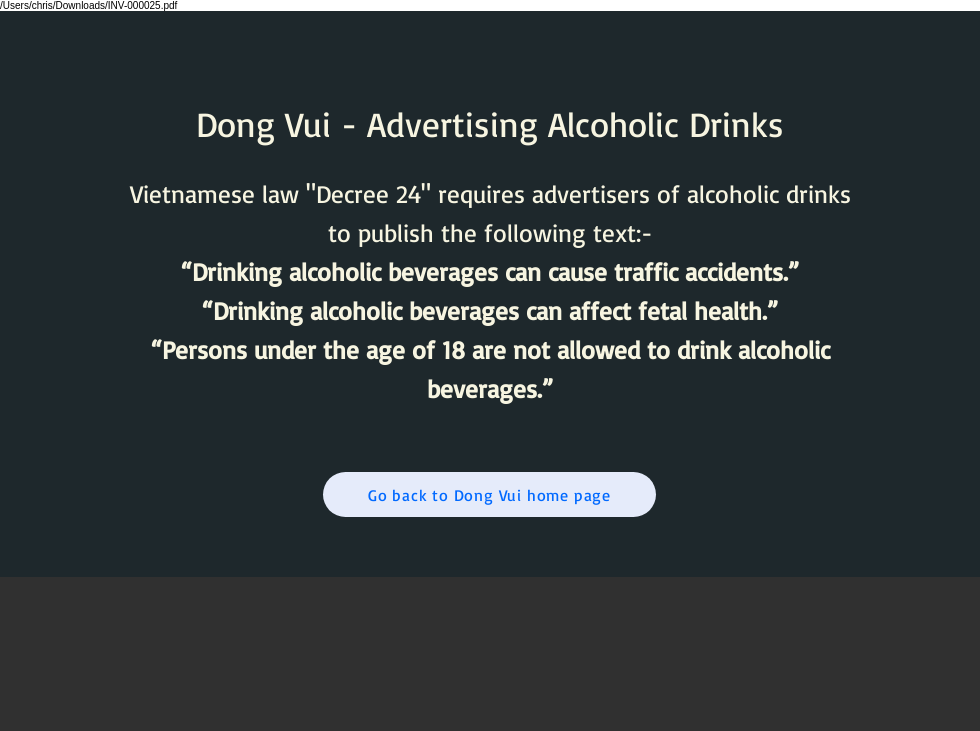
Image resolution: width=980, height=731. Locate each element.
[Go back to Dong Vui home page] (489, 494)
